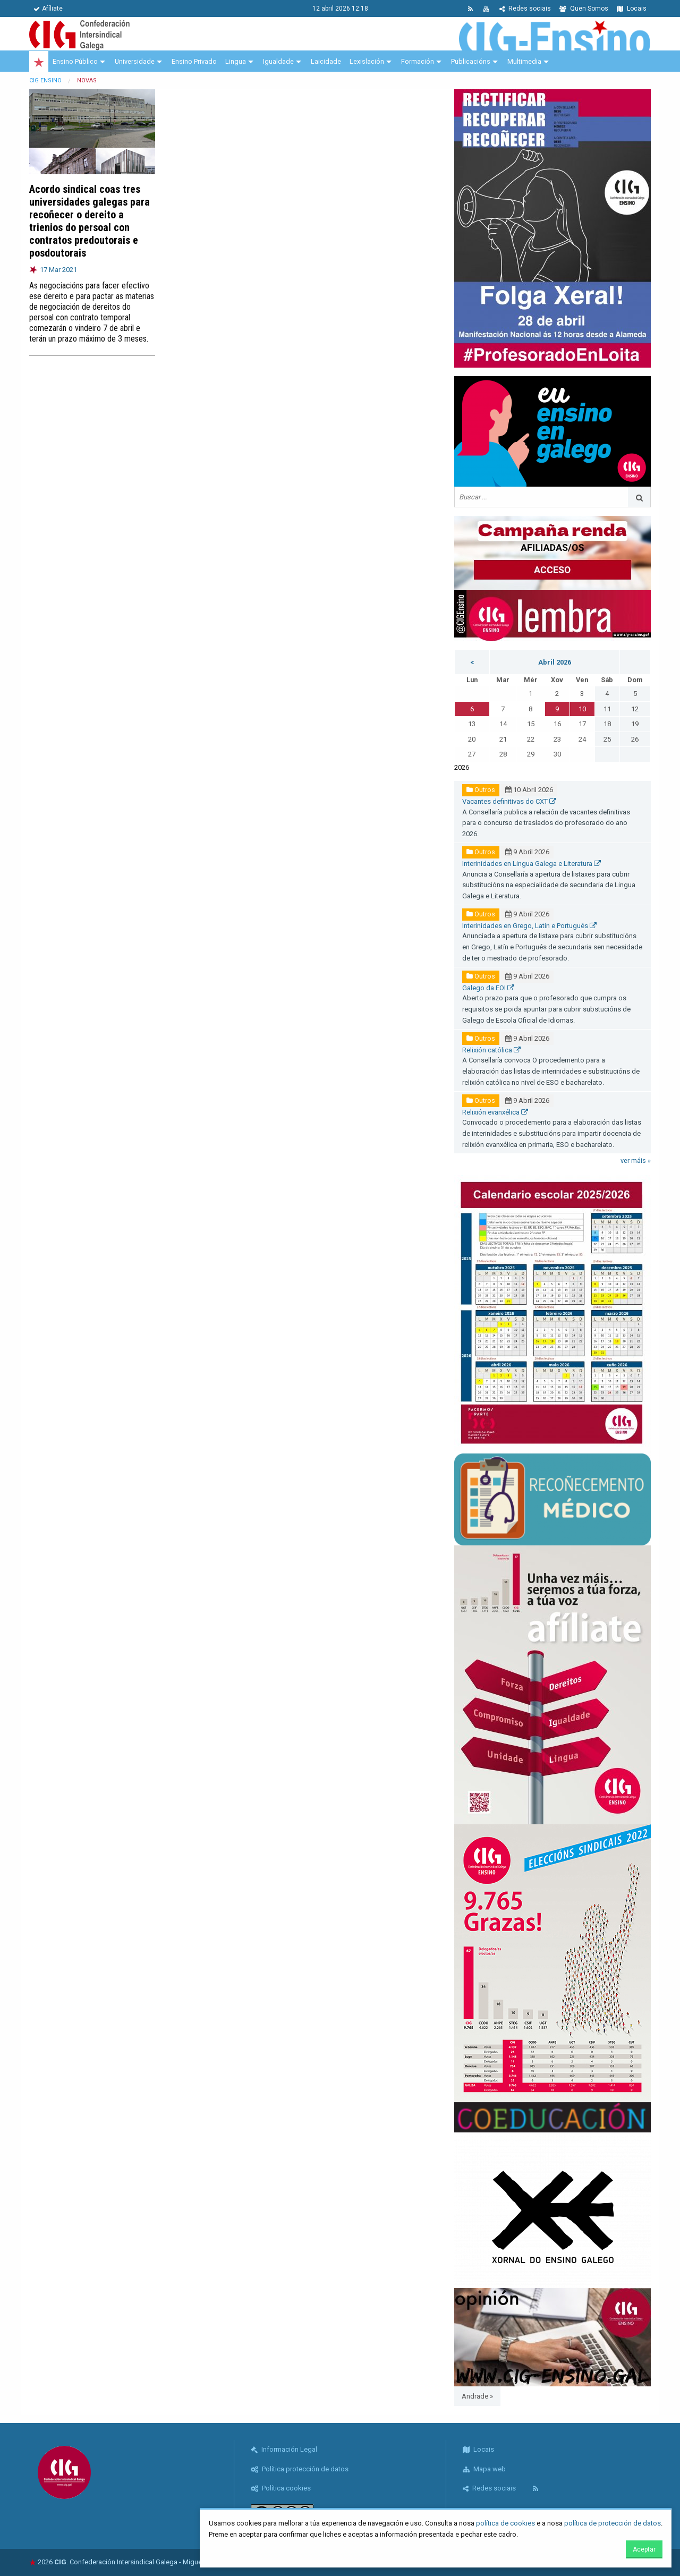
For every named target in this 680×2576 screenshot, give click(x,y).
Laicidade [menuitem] (326, 61)
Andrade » (477, 2396)
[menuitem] (38, 61)
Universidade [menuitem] (135, 61)
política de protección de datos (612, 2523)
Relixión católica (491, 1050)
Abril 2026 (554, 662)
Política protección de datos (299, 2469)
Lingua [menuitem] (235, 61)
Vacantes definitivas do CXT (509, 801)
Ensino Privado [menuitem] (194, 61)
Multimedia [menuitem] (524, 61)
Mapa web (484, 2469)
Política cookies (281, 2488)
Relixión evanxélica (495, 1112)
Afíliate (48, 8)
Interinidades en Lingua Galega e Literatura (531, 864)
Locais (632, 8)
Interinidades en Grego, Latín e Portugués (529, 926)
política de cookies (505, 2523)
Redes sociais (525, 8)
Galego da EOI (488, 988)
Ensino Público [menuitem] (75, 61)
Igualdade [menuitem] (278, 61)
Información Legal (284, 2449)
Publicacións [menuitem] (470, 61)
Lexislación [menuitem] (367, 61)
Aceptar (644, 2549)
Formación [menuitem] (417, 61)
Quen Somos (583, 8)
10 (582, 709)
